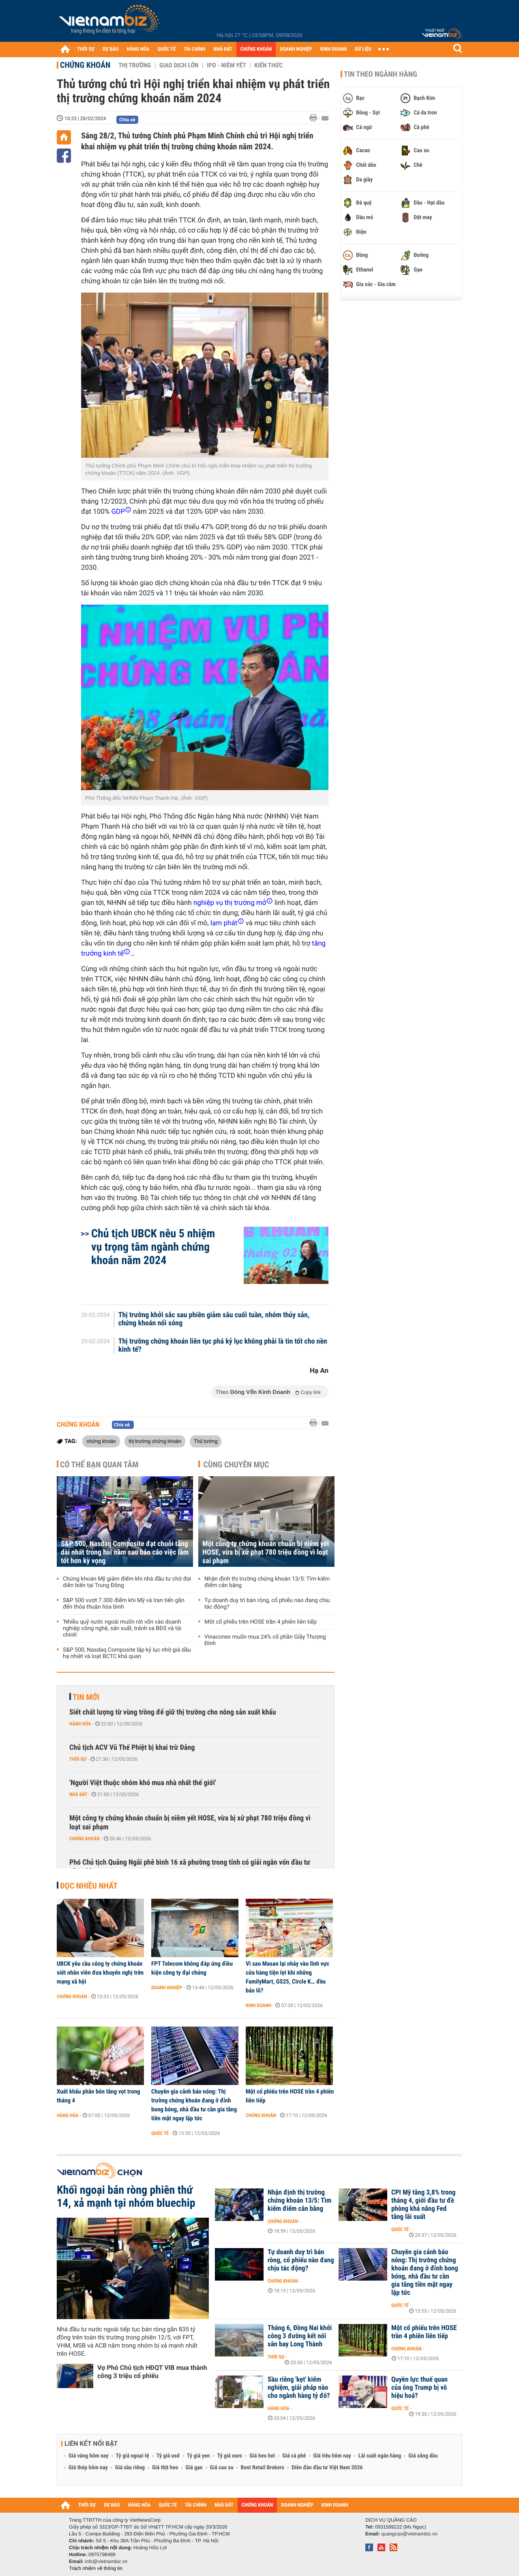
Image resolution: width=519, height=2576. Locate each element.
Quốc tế (160, 2133)
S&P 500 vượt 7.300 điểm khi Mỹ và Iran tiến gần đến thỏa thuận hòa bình (123, 1603)
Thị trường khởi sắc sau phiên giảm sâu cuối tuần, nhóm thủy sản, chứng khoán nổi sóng (214, 1319)
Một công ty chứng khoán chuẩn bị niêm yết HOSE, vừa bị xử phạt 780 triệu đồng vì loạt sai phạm (265, 1552)
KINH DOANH (333, 49)
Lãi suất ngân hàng (379, 2456)
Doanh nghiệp (166, 1987)
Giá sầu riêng (130, 2467)
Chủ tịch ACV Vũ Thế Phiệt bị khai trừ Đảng (132, 1747)
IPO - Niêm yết (226, 65)
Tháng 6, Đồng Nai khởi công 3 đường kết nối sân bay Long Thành (300, 2336)
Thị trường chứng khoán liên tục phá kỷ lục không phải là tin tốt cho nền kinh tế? (222, 1346)
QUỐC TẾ (166, 49)
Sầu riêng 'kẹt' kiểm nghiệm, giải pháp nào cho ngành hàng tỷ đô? (299, 2388)
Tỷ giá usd (168, 2456)
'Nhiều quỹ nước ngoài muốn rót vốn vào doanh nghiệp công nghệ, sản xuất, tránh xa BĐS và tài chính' (122, 1628)
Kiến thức (269, 65)
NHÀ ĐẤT (222, 49)
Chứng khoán (85, 65)
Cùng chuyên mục (236, 1464)
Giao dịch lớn (178, 65)
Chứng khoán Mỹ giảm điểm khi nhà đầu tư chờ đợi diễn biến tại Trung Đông (127, 1582)
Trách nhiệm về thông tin (95, 2568)
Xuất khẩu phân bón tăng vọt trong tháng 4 (98, 2096)
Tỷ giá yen (198, 2456)
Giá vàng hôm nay (89, 2456)
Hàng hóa (80, 1724)
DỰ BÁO (111, 49)
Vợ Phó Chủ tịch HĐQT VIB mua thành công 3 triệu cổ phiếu (152, 2372)
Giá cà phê (294, 2456)
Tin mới (86, 1697)
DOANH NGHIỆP (296, 49)
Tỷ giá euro (229, 2456)
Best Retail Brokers (263, 2467)
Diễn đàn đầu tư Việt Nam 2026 (327, 2467)
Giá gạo (193, 2467)
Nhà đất (78, 1794)
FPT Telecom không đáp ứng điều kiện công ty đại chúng (192, 1968)
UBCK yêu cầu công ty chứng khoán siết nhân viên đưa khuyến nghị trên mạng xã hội (100, 1972)
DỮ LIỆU (363, 49)
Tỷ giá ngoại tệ (132, 2456)
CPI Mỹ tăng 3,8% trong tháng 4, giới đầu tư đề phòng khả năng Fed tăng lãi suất (423, 2204)
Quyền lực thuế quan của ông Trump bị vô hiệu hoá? (419, 2388)
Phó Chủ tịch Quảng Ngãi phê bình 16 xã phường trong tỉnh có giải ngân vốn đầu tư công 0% (189, 1867)
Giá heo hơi (262, 2456)
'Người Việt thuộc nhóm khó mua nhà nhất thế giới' (142, 1783)
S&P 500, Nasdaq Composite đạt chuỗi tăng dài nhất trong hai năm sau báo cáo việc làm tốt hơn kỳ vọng (125, 1552)
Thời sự (77, 1759)
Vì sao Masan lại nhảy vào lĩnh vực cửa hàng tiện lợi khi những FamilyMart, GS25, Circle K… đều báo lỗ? (287, 1977)
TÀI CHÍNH (194, 49)
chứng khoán (101, 1441)
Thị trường (134, 65)
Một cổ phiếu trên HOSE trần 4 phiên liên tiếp (260, 1622)
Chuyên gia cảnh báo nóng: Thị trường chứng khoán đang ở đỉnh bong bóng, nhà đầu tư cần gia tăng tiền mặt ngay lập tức (194, 2105)
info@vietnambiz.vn (106, 2561)
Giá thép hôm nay (88, 2467)
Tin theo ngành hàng (380, 74)
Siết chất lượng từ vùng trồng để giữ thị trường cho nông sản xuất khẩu (172, 1712)
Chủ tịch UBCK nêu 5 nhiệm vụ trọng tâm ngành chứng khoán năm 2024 (153, 1247)
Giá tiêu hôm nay (332, 2456)
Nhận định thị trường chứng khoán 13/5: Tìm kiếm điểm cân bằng (267, 1582)
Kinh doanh (258, 2005)
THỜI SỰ (85, 49)
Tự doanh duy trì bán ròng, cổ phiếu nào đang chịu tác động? (267, 1603)
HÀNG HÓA (138, 49)
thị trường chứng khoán (155, 1441)
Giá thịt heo (165, 2467)
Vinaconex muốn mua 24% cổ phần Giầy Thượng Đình (265, 1640)
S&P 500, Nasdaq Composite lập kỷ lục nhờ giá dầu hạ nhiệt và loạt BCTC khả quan (127, 1653)
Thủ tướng (205, 1441)
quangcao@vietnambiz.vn (409, 2534)
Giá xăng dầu (423, 2456)
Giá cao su (222, 2467)
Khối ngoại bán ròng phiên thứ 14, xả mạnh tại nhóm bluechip (126, 2197)
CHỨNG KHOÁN (256, 49)
